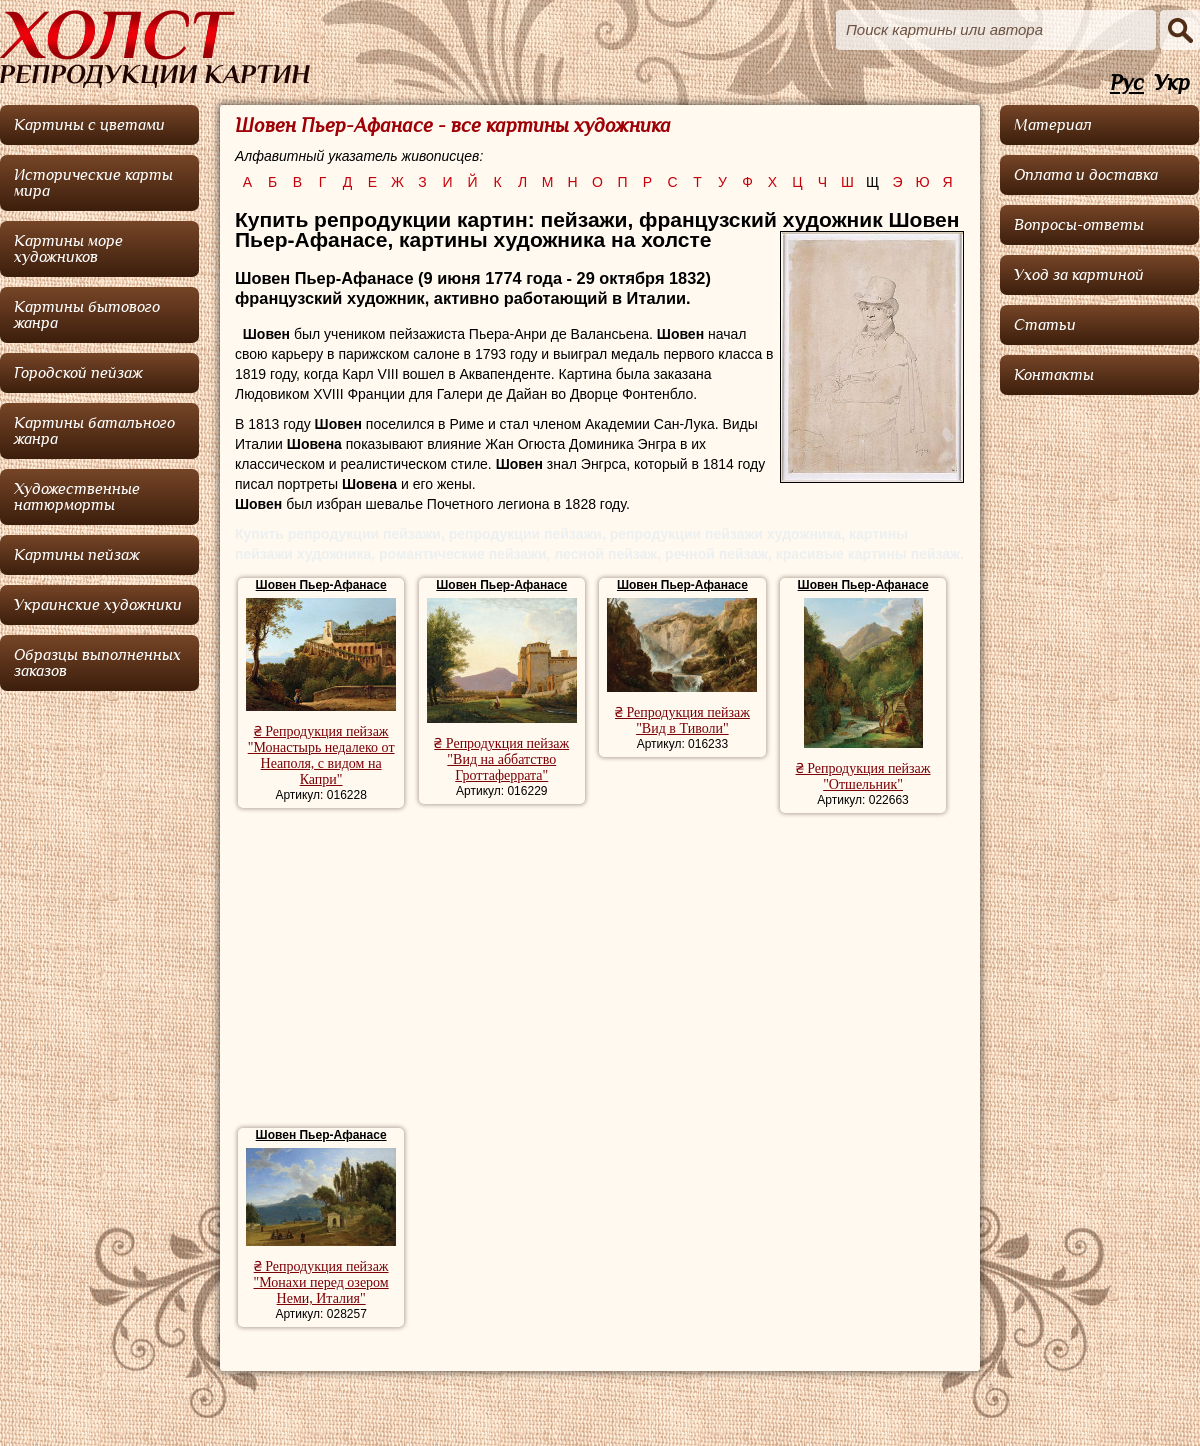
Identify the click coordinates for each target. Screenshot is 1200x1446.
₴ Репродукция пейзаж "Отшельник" (863, 776)
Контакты (1054, 375)
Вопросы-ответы (1079, 225)
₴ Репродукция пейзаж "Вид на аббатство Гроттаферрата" (501, 759)
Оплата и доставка (1086, 175)
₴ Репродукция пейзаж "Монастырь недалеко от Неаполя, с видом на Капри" (321, 755)
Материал (1053, 125)
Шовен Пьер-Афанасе (321, 585)
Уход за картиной (1079, 275)
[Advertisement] (599, 973)
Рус (1127, 83)
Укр (1172, 83)
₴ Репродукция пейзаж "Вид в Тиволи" (682, 720)
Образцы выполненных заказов (97, 663)
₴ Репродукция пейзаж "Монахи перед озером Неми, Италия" (320, 1282)
